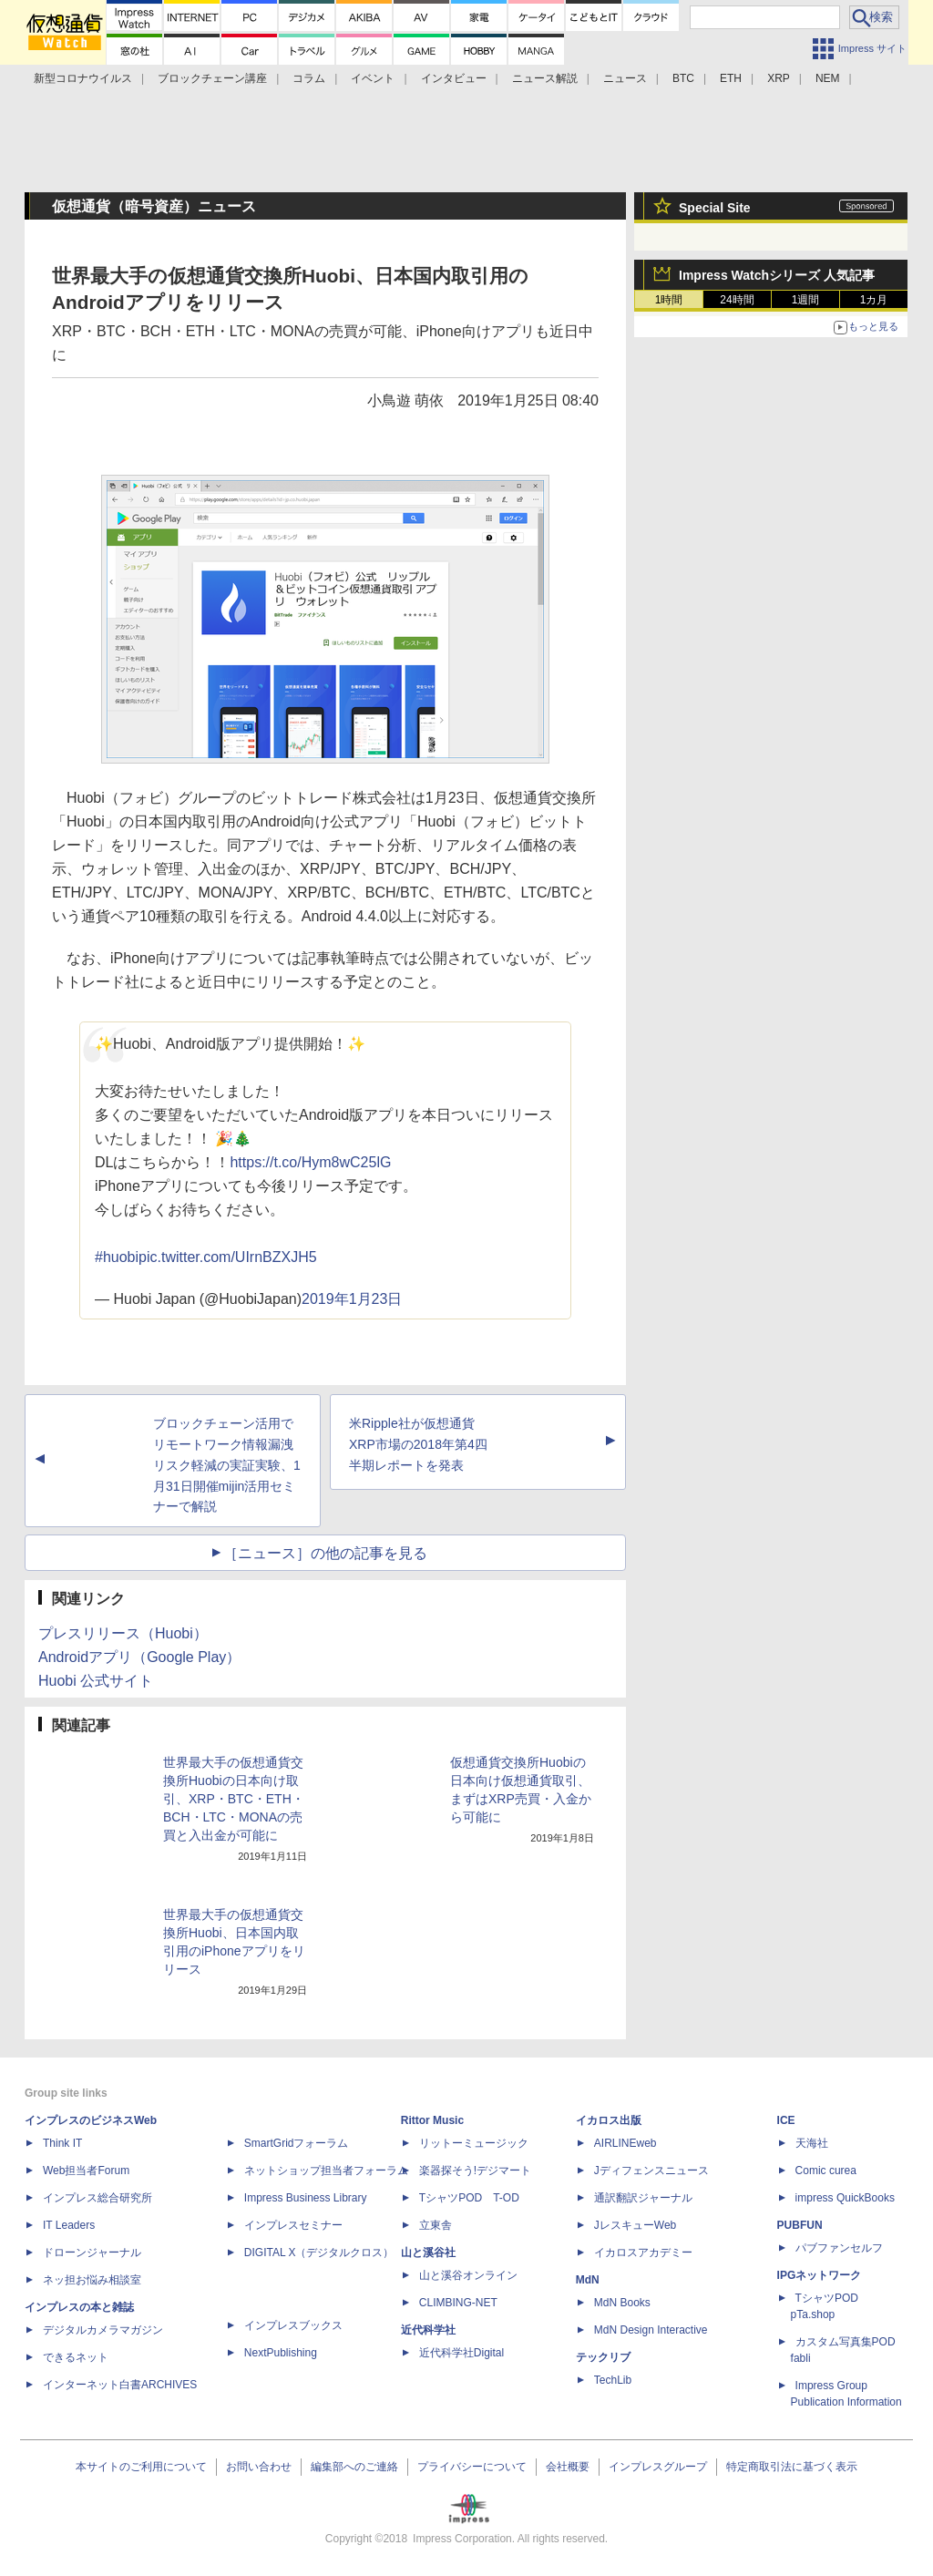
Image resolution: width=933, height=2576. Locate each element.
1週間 (806, 299)
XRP (778, 78)
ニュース (625, 78)
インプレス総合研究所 (97, 2197)
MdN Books (622, 2302)
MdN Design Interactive (651, 2330)
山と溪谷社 (428, 2252)
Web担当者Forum (86, 2170)
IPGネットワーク (819, 2275)
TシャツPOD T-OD (469, 2197)
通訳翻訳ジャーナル (643, 2197)
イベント (373, 78)
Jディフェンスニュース (651, 2170)
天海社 (811, 2143)
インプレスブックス (293, 2325)
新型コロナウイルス (83, 78)
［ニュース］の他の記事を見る (325, 1553)
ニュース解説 (545, 78)
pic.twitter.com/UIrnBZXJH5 (227, 1257)
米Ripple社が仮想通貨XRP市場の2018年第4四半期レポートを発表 (418, 1444)
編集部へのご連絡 (354, 2466)
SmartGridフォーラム (296, 2143)
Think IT (62, 2143)
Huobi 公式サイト (95, 1680)
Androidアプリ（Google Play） (139, 1657)
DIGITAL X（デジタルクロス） (319, 2252)
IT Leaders (69, 2225)
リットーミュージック (473, 2143)
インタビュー (454, 78)
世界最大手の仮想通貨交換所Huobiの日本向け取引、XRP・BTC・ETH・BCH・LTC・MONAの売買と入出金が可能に (233, 1798)
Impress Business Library (305, 2197)
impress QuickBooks (845, 2197)
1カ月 (874, 299)
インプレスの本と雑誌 (79, 2307)
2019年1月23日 (352, 1299)
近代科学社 (428, 2330)
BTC (683, 78)
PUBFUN (800, 2225)
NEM (827, 78)
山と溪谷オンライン (468, 2275)
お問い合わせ (259, 2466)
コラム (308, 78)
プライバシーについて (472, 2466)
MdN (588, 2279)
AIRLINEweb (625, 2143)
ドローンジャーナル (92, 2252)
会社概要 (568, 2466)
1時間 (669, 299)
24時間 (737, 299)
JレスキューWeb (635, 2225)
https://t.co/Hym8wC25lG (310, 1162)
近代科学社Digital (461, 2352)
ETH (731, 78)
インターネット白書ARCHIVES (120, 2384)
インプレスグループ (658, 2466)
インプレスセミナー (293, 2225)
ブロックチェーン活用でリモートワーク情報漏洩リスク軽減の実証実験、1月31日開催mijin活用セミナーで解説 (227, 1465)
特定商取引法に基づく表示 (791, 2466)
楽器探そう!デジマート (475, 2170)
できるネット (75, 2357)
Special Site (715, 207)
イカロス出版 (608, 2120)
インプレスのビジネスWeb (91, 2120)
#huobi (116, 1257)
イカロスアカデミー (643, 2252)
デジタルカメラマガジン (103, 2330)
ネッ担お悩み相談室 (92, 2279)
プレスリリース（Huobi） (123, 1633)
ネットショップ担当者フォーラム (326, 2170)
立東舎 (435, 2225)
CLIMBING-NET (458, 2302)
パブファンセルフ (839, 2248)
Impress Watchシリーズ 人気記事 (777, 275)
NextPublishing (280, 2352)
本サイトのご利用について (141, 2466)
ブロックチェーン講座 (212, 78)
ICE (786, 2120)
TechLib (612, 2380)
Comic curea (825, 2170)
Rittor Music (432, 2120)
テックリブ (603, 2357)
